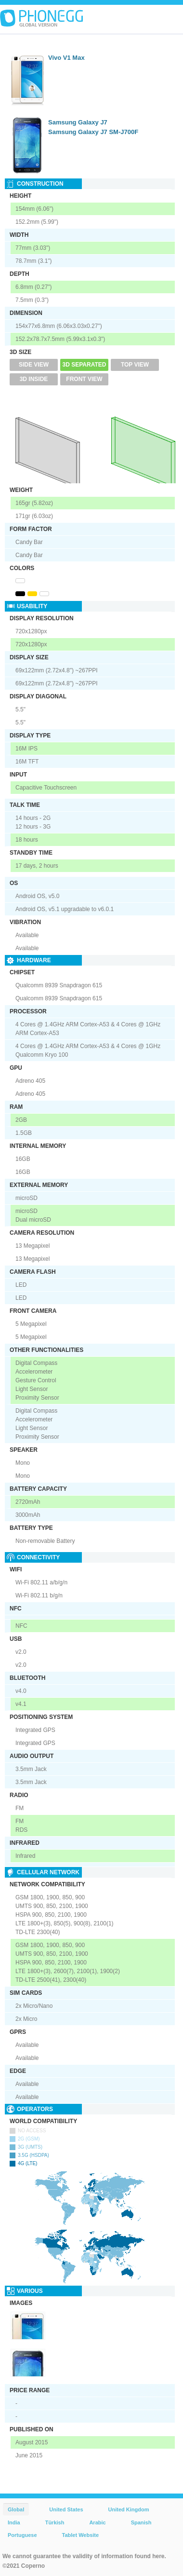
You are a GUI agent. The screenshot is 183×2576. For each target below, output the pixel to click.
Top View (135, 364)
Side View (34, 364)
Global (16, 2509)
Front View (84, 379)
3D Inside (34, 379)
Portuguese (22, 2535)
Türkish (55, 2522)
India (14, 2522)
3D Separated (84, 364)
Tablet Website (80, 2535)
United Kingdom (128, 2509)
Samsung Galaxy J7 (77, 122)
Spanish (141, 2522)
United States (66, 2509)
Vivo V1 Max (66, 57)
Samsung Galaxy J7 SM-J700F (93, 132)
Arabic (97, 2522)
